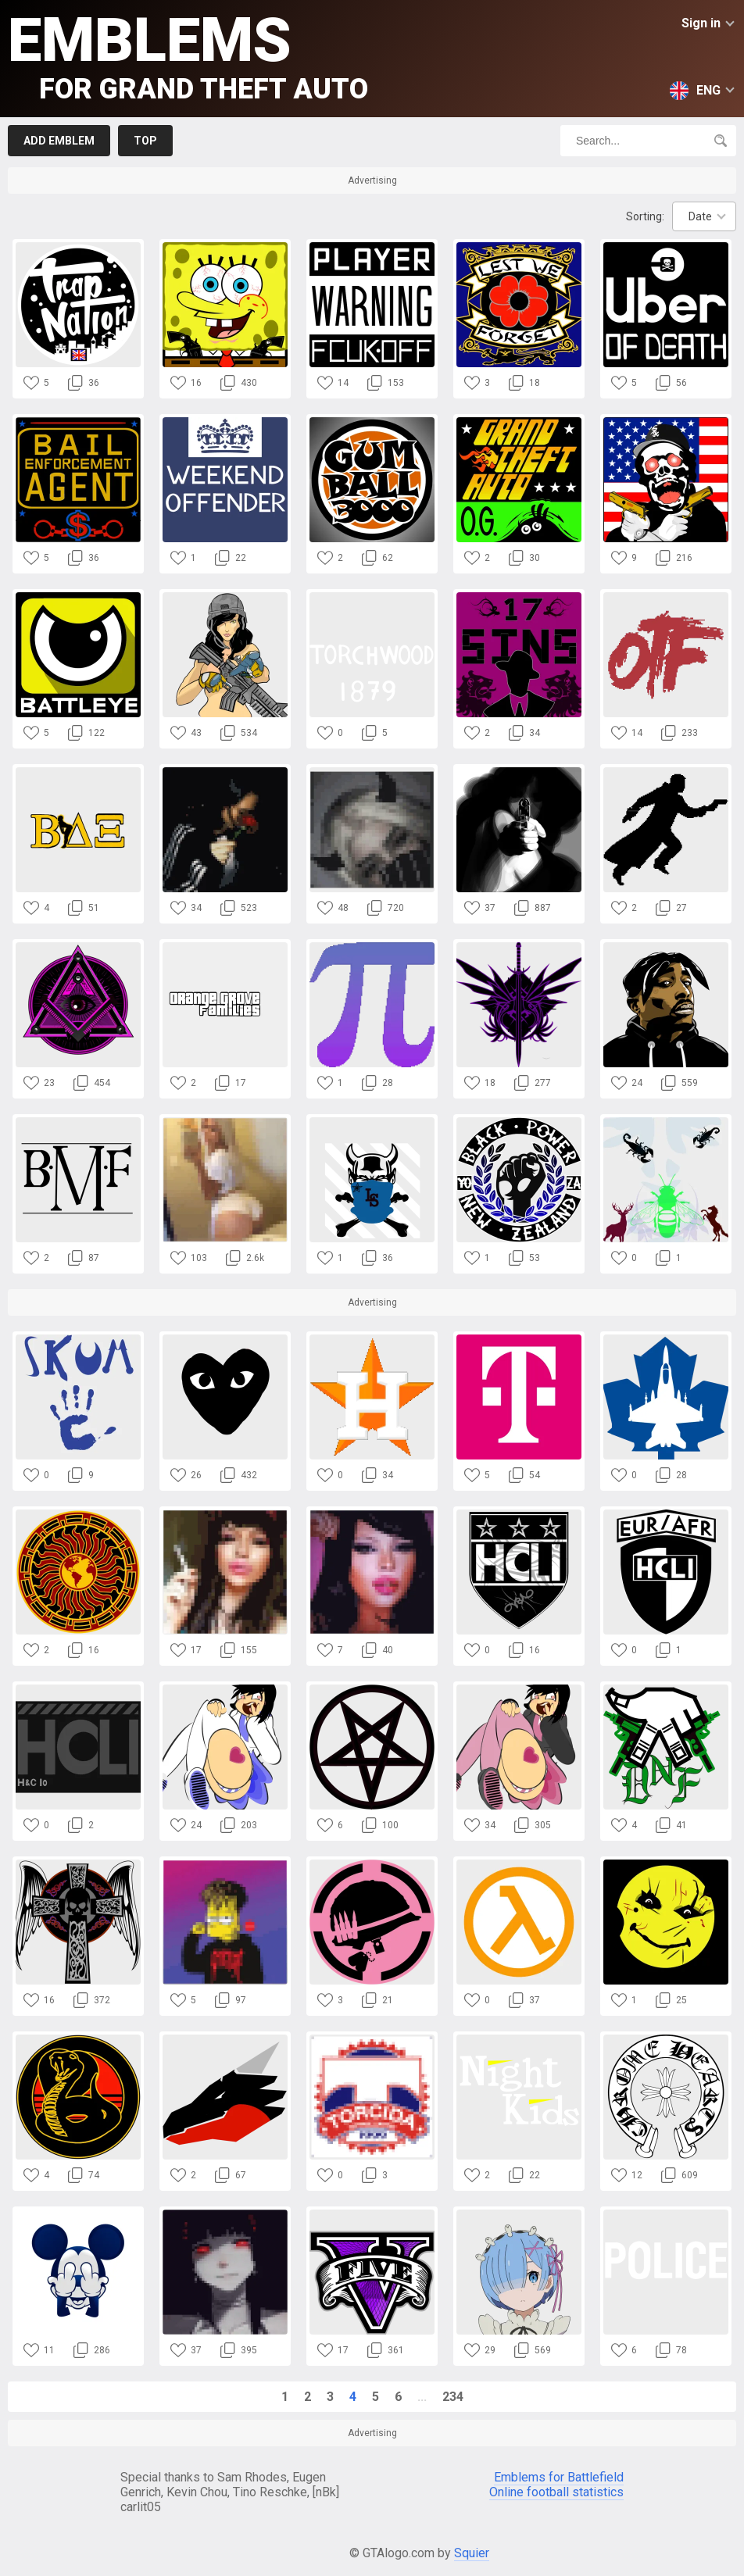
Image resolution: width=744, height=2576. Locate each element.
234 (452, 2396)
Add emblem (59, 140)
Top (145, 140)
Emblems (188, 55)
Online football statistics (556, 2492)
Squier (471, 2553)
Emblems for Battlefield (559, 2477)
